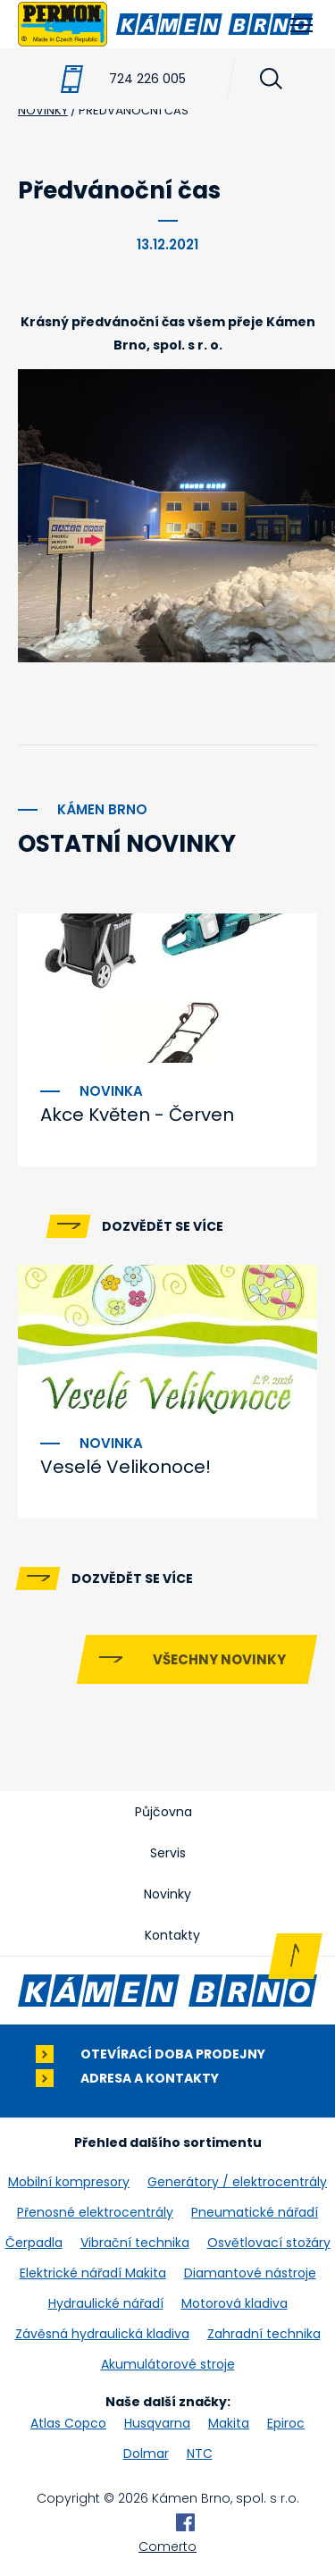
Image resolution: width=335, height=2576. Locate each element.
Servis (168, 1853)
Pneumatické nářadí (254, 2212)
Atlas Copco (68, 2423)
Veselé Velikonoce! (125, 1466)
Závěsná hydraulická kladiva (102, 2334)
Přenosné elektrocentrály (95, 2212)
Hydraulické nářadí (105, 2303)
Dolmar (146, 2453)
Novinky (167, 1894)
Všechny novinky (219, 1659)
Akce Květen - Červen (137, 1114)
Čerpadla (34, 2243)
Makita (228, 2423)
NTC (200, 2453)
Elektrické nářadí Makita (93, 2273)
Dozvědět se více (162, 1226)
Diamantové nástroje (250, 2273)
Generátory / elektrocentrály (237, 2182)
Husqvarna (157, 2423)
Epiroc (286, 2423)
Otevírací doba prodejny (172, 2054)
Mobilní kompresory (69, 2182)
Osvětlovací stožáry (269, 2243)
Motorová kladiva (234, 2303)
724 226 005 (147, 79)
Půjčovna (163, 1812)
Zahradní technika (264, 2334)
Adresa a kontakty (149, 2078)
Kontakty (172, 1935)
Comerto (167, 2546)
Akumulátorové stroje (168, 2364)
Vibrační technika (134, 2243)
